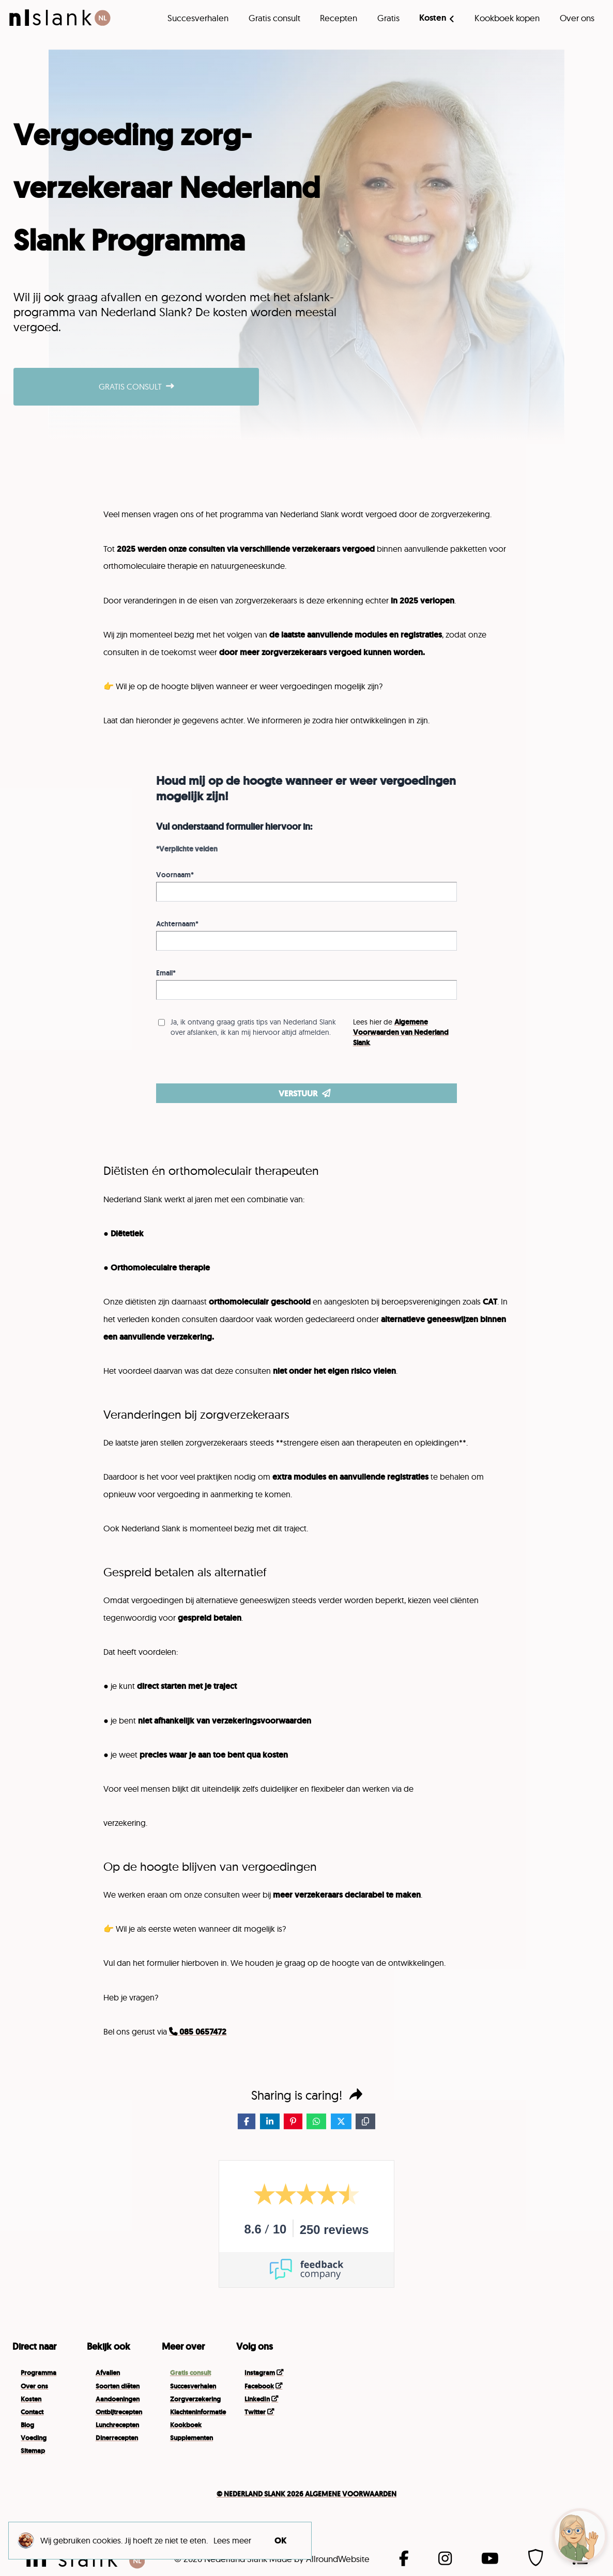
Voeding (34, 2437)
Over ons (577, 17)
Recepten (338, 17)
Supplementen (191, 2437)
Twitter (255, 2412)
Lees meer (232, 2540)
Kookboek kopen (507, 17)
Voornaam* (175, 874)
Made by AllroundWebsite (319, 2558)
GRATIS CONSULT (136, 386)
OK (280, 2540)
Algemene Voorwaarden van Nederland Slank (401, 1032)
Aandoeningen (118, 2399)
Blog (27, 2424)
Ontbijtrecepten (119, 2412)
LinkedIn (257, 2399)
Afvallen (108, 2372)
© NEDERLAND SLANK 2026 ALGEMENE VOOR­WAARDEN (306, 2494)
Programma (38, 2372)
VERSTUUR (304, 1093)
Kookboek (186, 2424)
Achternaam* (177, 923)
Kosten (433, 17)
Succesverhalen (197, 17)
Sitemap (33, 2450)
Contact (32, 2412)
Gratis (388, 17)
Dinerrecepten (117, 2437)
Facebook (259, 2386)
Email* (166, 972)
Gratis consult (274, 17)
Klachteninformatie (198, 2412)
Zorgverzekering (195, 2399)
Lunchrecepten (117, 2424)
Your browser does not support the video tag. (459, 2399)
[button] (580, 2536)
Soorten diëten (118, 2386)
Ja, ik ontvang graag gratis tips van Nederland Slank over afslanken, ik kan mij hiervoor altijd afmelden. (253, 1027)
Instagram (259, 2372)
